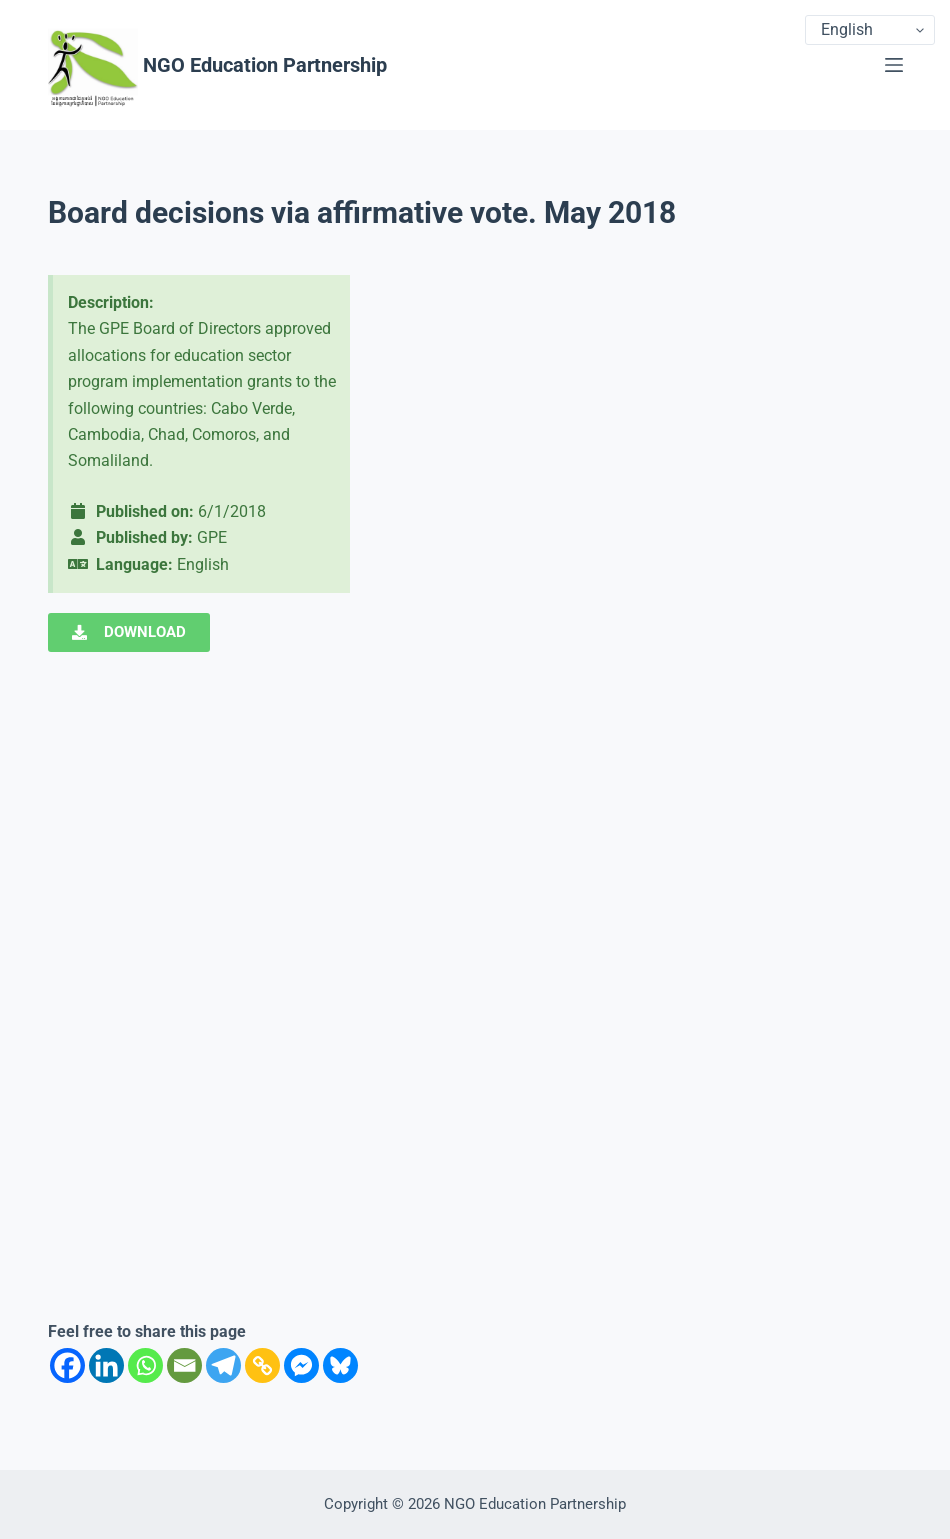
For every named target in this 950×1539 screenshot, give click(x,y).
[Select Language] (870, 30)
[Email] (184, 1365)
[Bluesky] (340, 1365)
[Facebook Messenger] (301, 1365)
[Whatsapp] (145, 1365)
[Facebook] (67, 1365)
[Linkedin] (106, 1365)
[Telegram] (223, 1365)
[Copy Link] (262, 1365)
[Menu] (894, 65)
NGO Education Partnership (265, 65)
